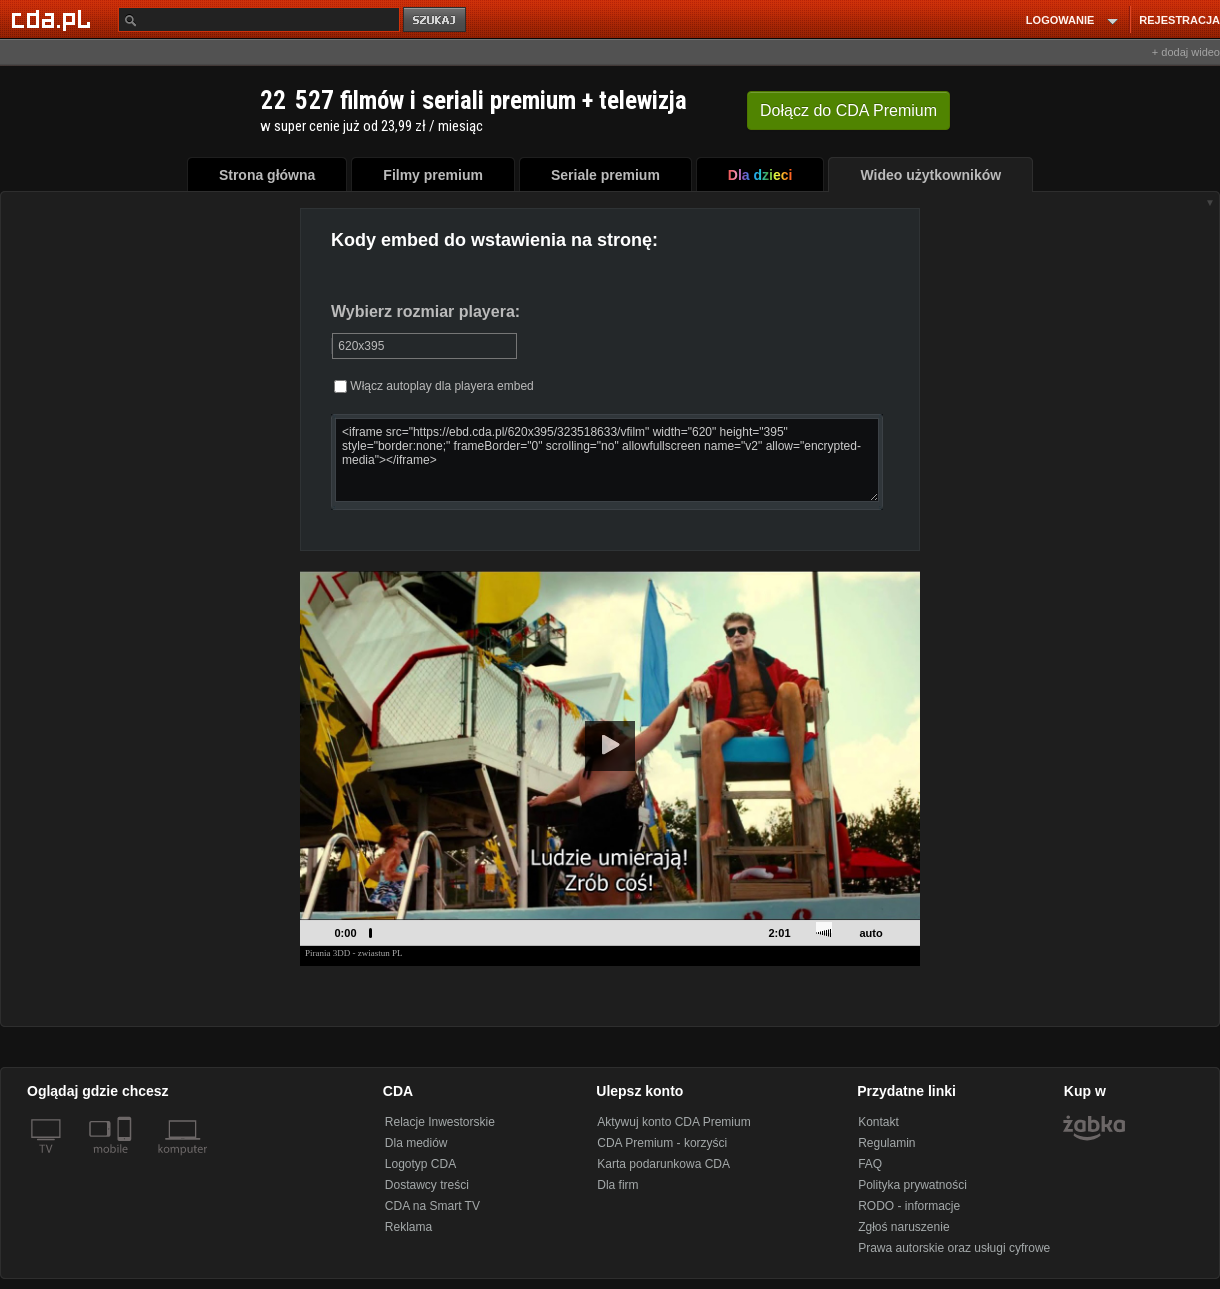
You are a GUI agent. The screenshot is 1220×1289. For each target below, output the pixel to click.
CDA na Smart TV (432, 1206)
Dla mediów (416, 1143)
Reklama (408, 1227)
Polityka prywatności (912, 1185)
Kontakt (878, 1122)
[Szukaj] (259, 19)
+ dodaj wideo (1186, 52)
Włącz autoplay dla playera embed (434, 386)
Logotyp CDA (420, 1164)
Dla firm (617, 1185)
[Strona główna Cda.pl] (54, 19)
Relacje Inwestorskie (440, 1122)
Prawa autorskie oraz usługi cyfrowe (954, 1248)
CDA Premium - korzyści (662, 1143)
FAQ (870, 1164)
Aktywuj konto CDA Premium (673, 1122)
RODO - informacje (909, 1206)
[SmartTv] (126, 1161)
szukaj (436, 20)
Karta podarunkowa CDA (663, 1164)
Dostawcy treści (427, 1185)
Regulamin (886, 1143)
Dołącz (848, 110)
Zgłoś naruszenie (903, 1227)
